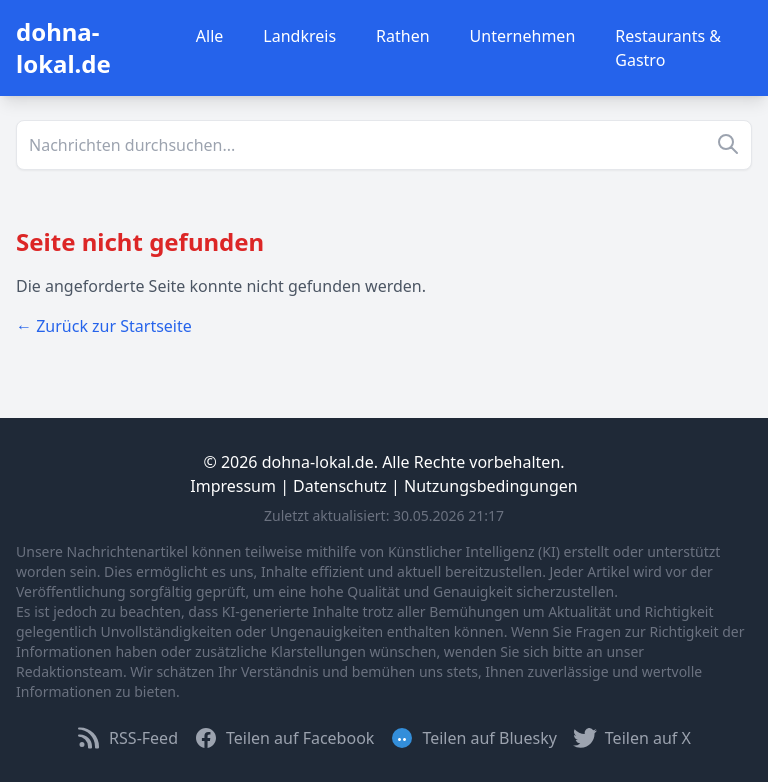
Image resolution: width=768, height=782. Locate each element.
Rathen (403, 36)
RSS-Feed (127, 738)
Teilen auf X (632, 738)
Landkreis (299, 36)
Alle (210, 36)
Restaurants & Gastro (668, 48)
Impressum (233, 486)
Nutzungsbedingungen (491, 486)
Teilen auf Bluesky (473, 738)
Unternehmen (523, 36)
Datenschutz (340, 486)
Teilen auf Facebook (284, 738)
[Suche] (384, 145)
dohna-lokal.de (63, 47)
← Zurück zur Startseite (104, 326)
